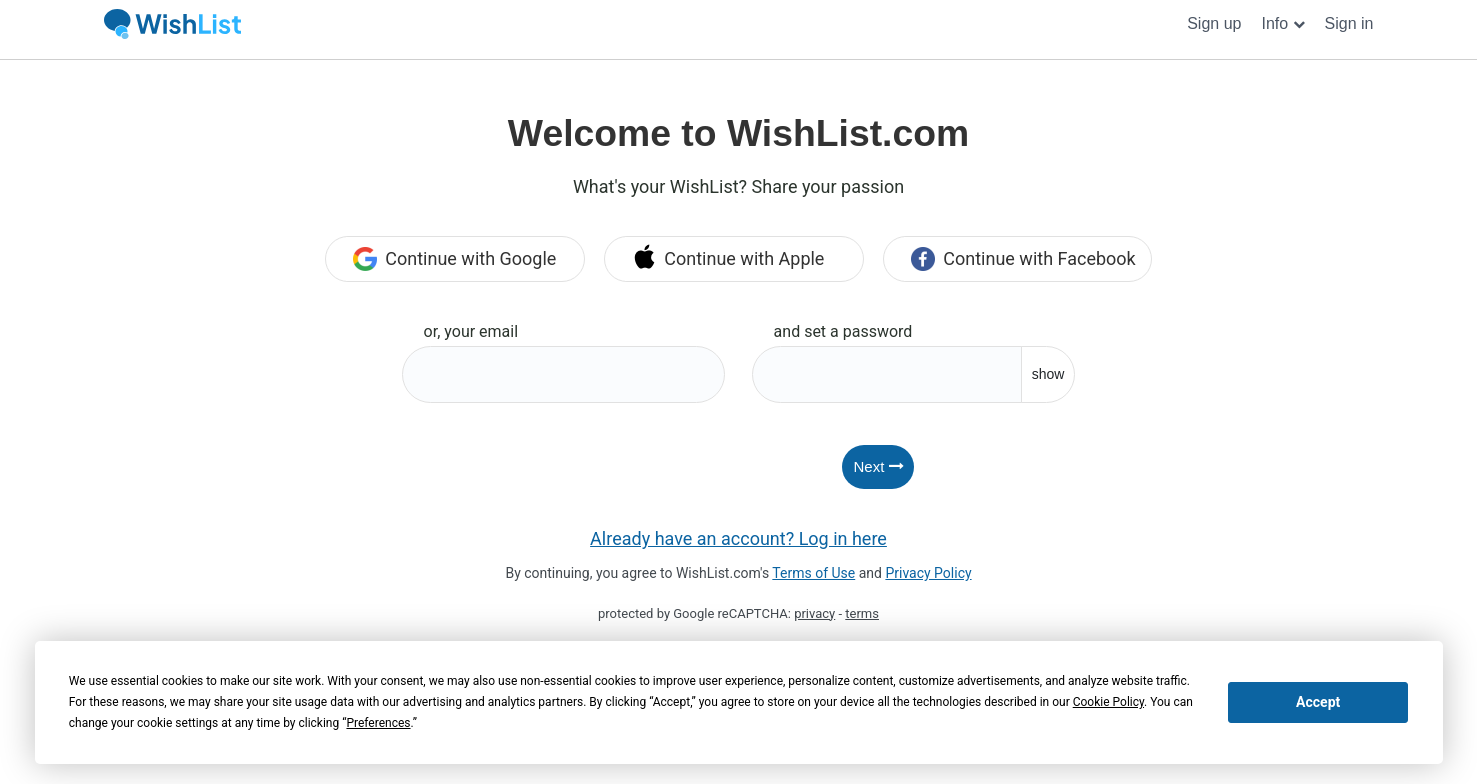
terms (862, 613)
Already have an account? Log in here (738, 538)
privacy (814, 613)
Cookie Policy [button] (1108, 702)
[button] (1282, 24)
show (1048, 374)
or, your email (471, 331)
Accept (1318, 702)
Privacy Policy (928, 573)
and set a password (843, 331)
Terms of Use (813, 573)
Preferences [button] (378, 723)
